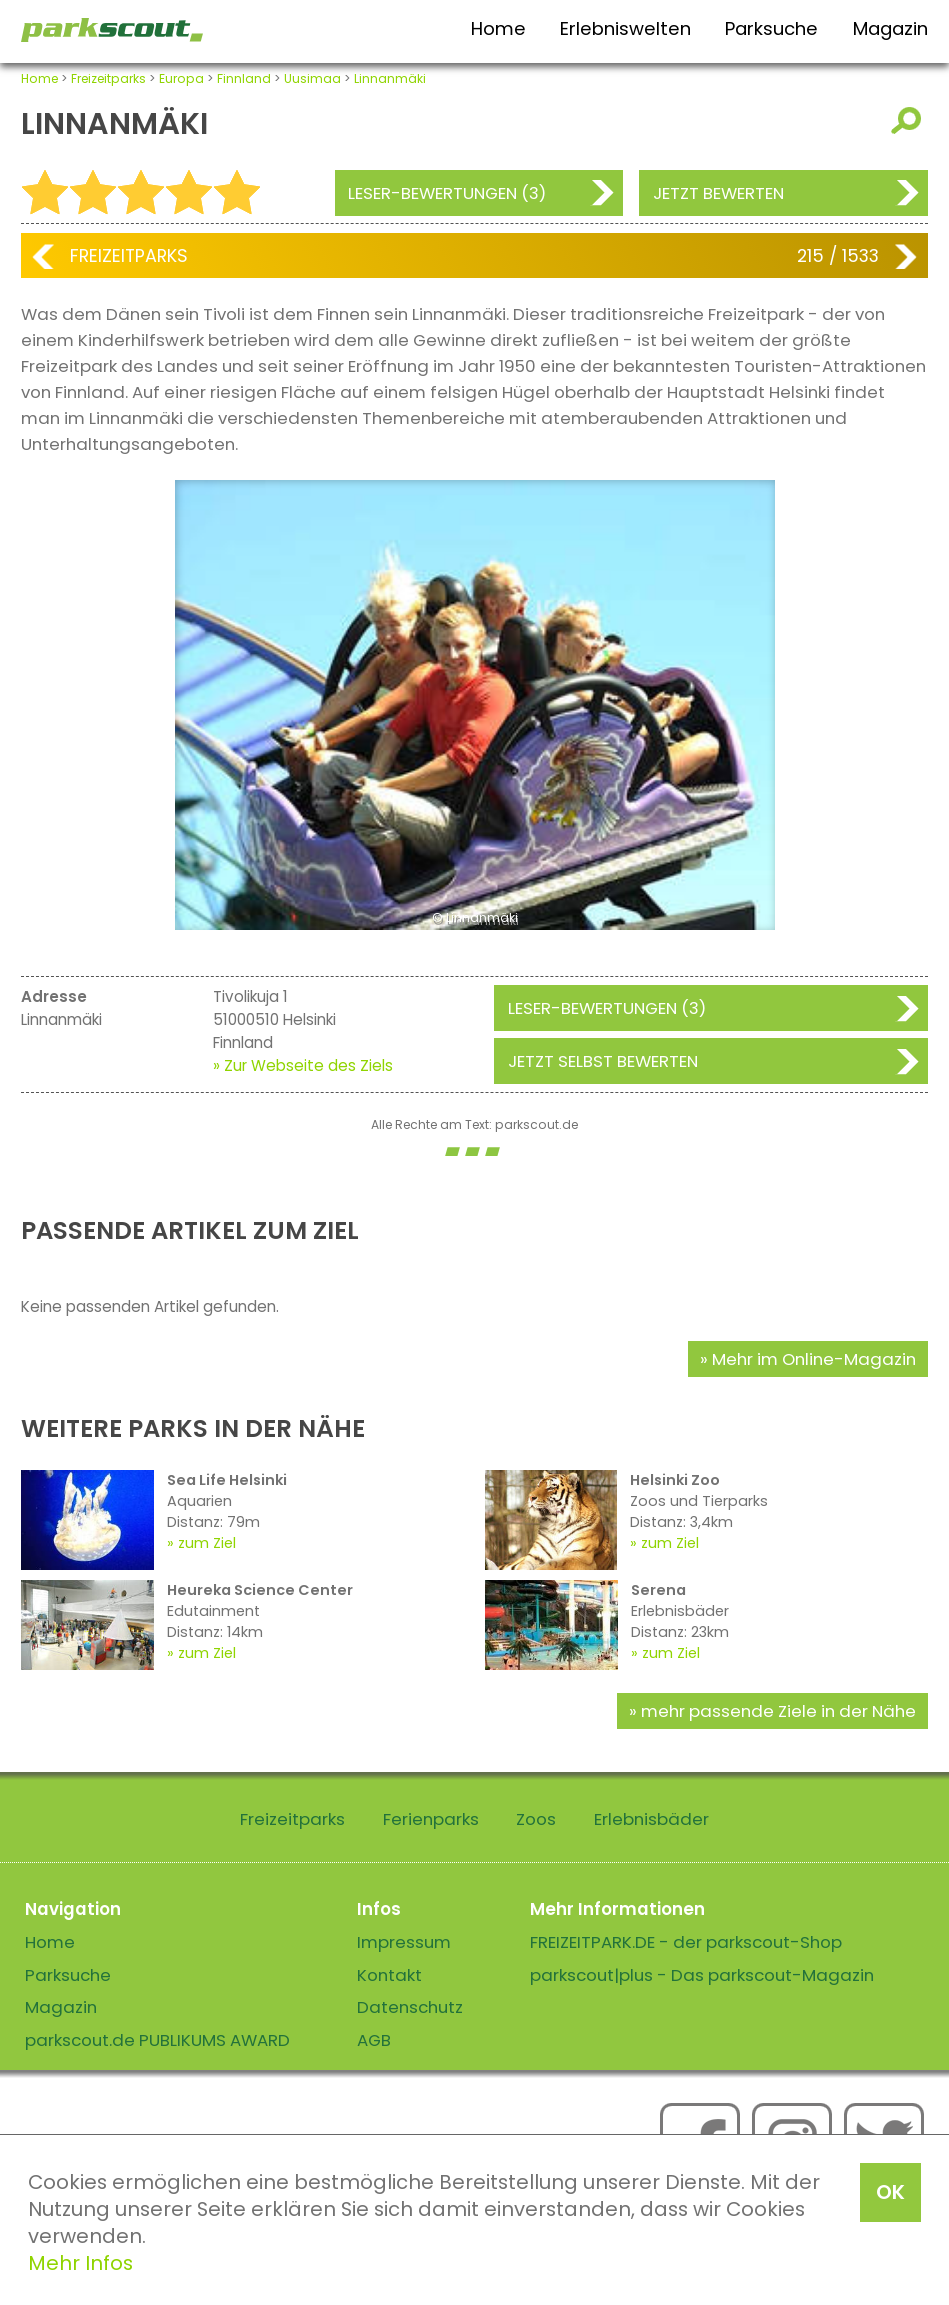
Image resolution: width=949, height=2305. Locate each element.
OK (890, 2192)
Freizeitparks (108, 78)
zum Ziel (207, 1543)
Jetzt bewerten (718, 193)
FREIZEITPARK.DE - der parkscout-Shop (686, 1942)
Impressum (404, 1942)
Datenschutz (410, 2007)
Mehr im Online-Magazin (814, 1359)
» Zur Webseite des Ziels (303, 1065)
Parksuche (771, 28)
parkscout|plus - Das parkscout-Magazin (702, 1975)
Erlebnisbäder (651, 1819)
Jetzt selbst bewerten (603, 1061)
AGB (374, 2040)
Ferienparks (431, 1819)
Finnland (244, 78)
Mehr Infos (80, 2263)
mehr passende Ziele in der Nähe (778, 1711)
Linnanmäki (390, 78)
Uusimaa (312, 78)
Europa (181, 78)
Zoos (536, 1819)
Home (498, 28)
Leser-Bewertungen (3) (447, 193)
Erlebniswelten (625, 28)
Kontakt (389, 1975)
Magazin (890, 28)
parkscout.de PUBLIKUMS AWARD (157, 2040)
